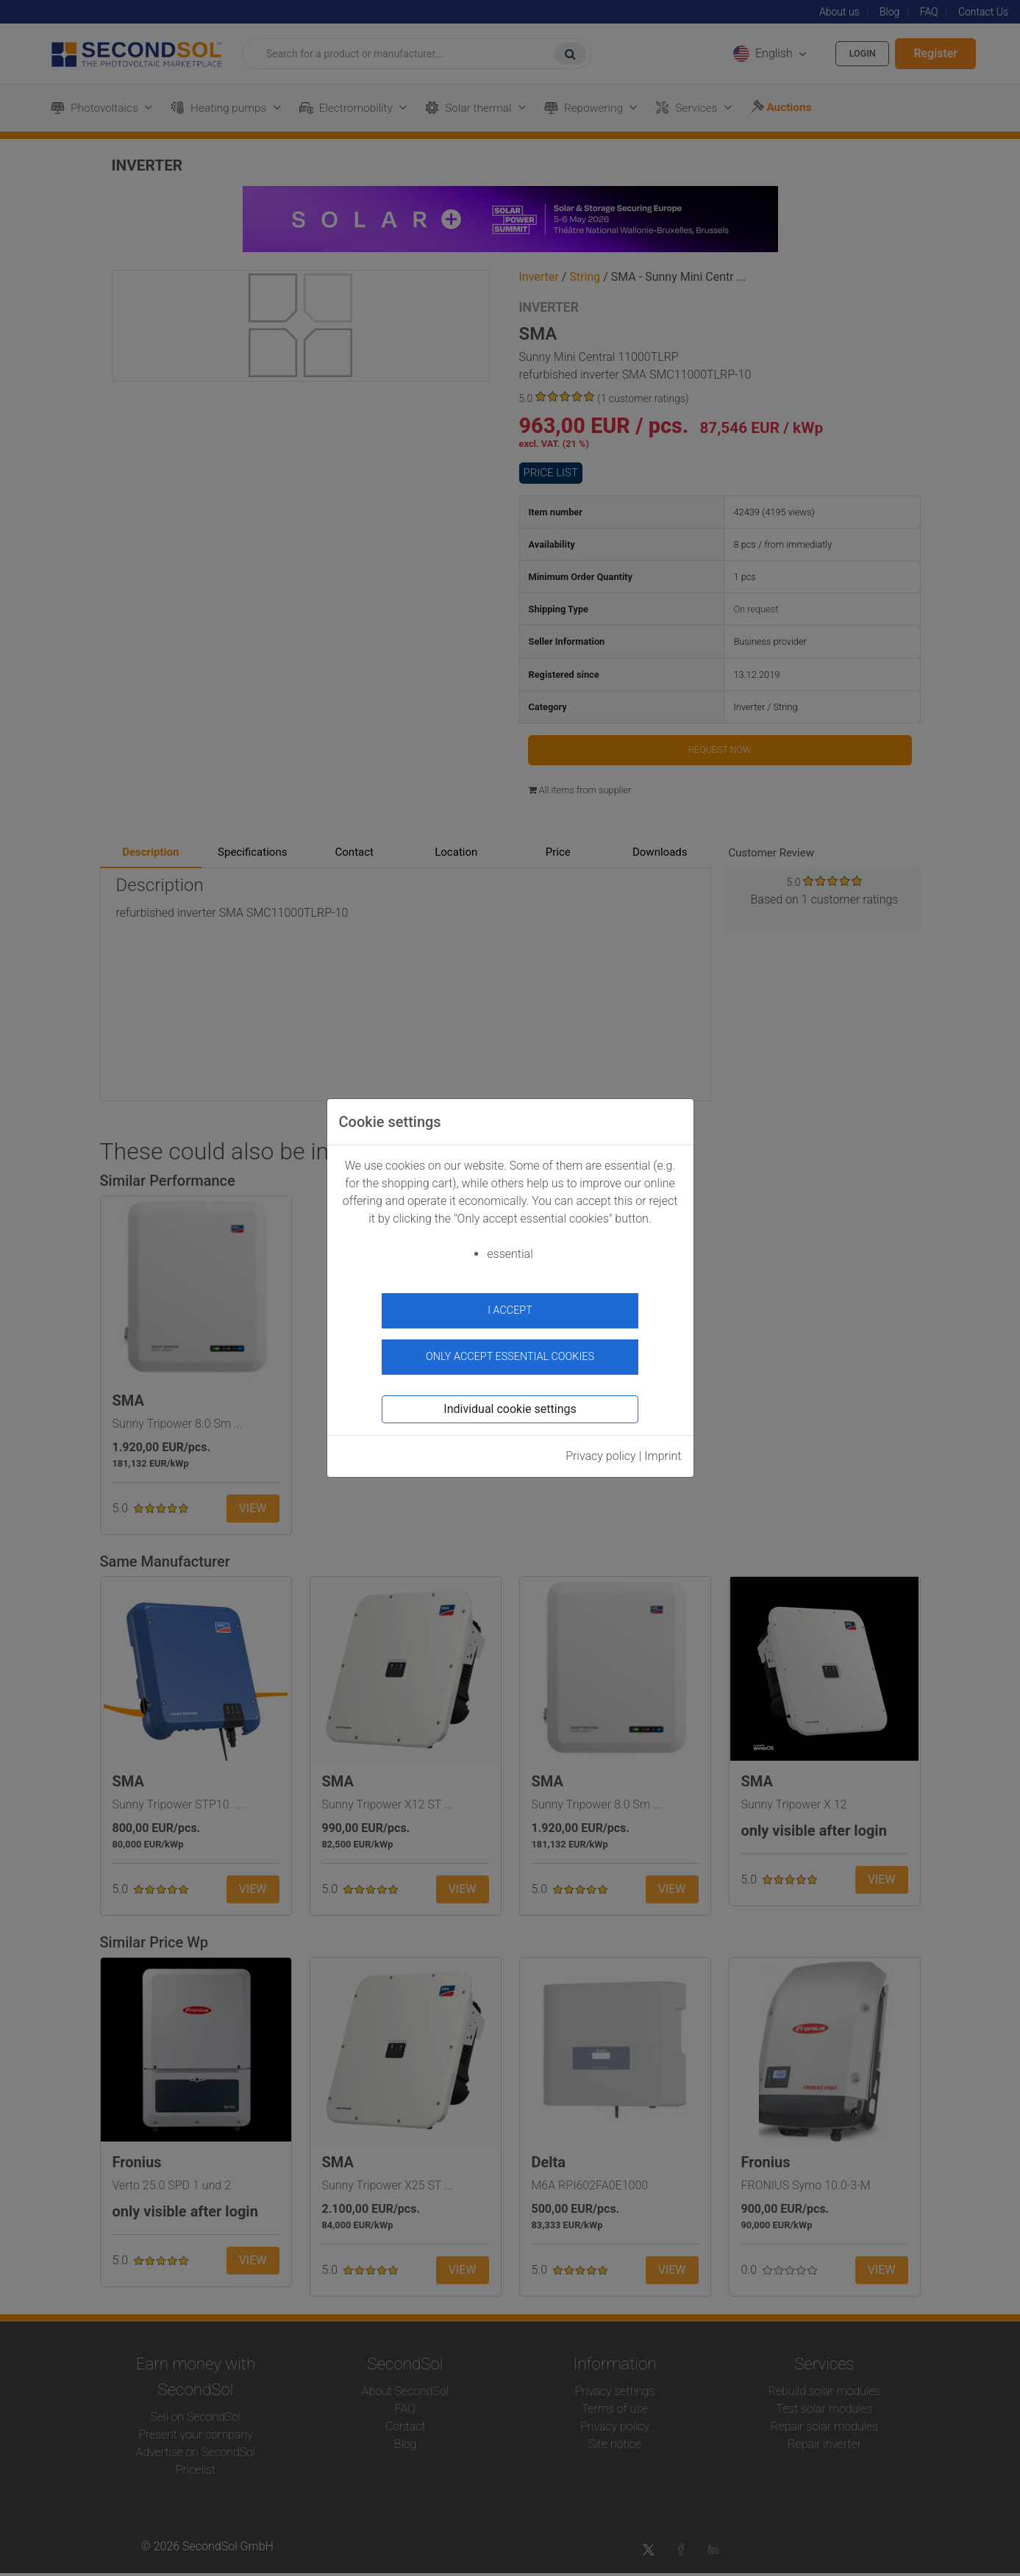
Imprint (662, 1449)
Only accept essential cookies (510, 1349)
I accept (510, 1310)
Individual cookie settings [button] (509, 1402)
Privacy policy (601, 1449)
